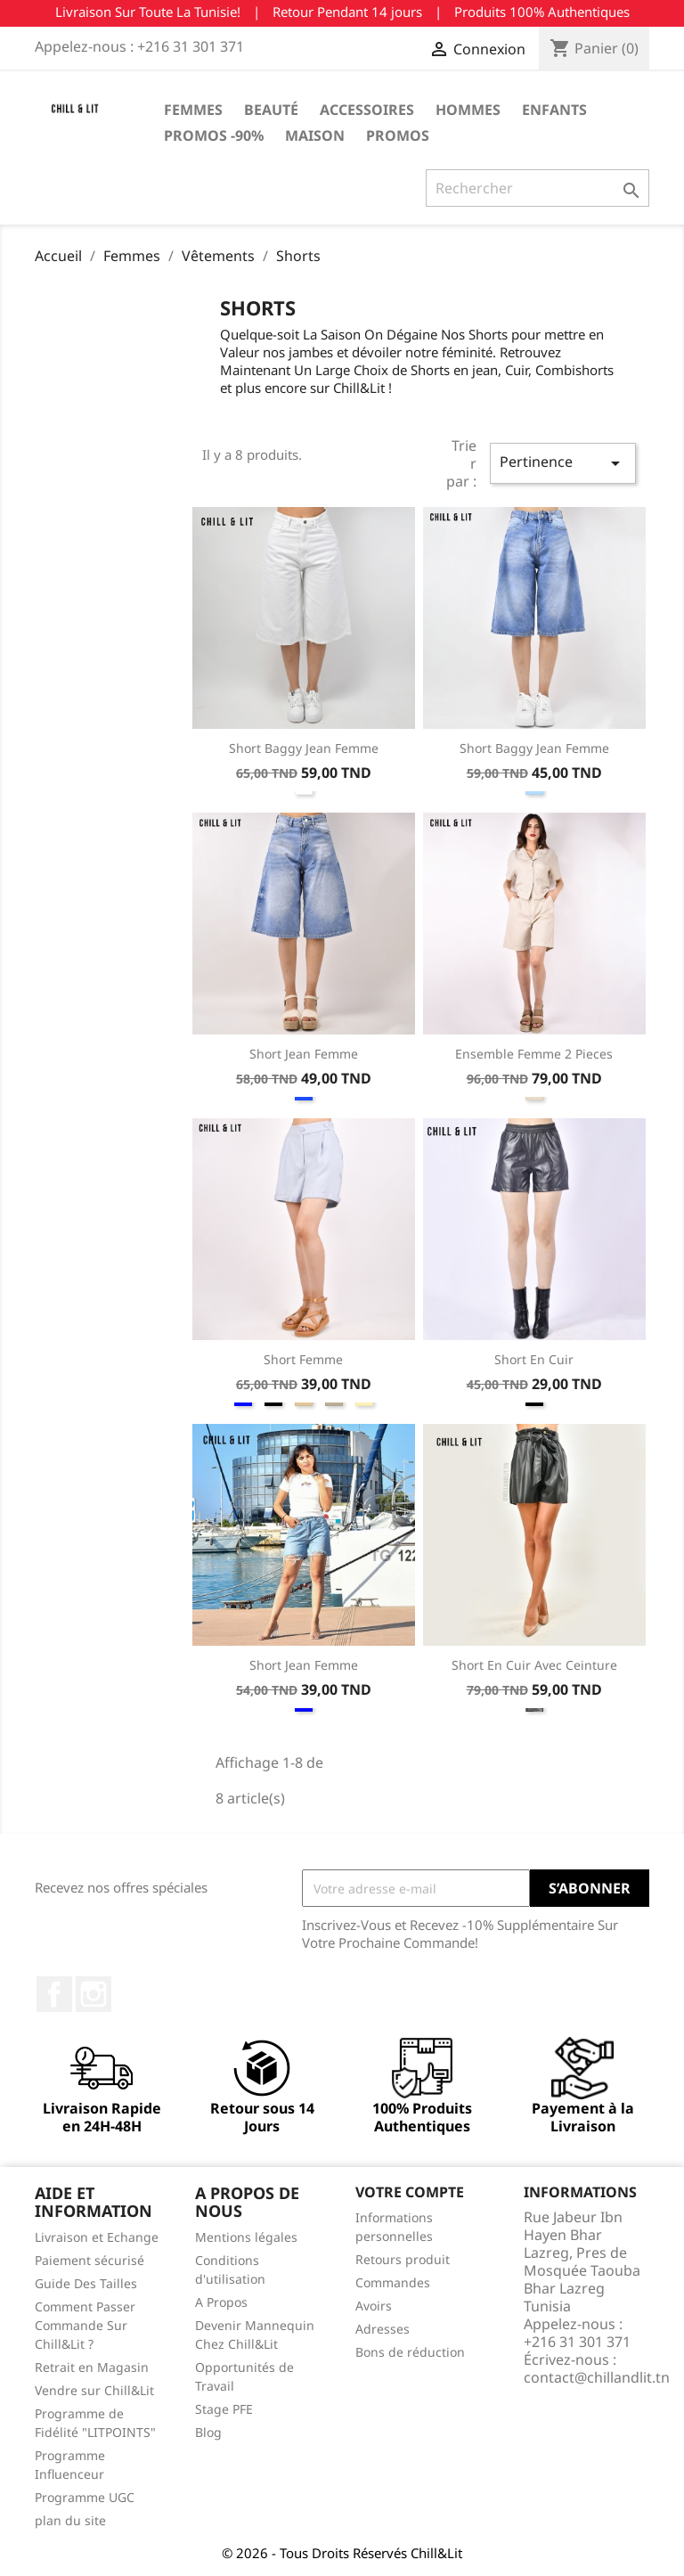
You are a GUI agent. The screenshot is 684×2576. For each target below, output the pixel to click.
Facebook (54, 1994)
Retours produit (402, 2259)
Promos (397, 135)
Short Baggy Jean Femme (304, 748)
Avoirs (373, 2305)
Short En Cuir (534, 1359)
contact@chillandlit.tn (597, 2377)
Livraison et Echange (97, 2236)
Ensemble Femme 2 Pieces (534, 1053)
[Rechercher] (537, 188)
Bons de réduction (410, 2351)
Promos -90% (214, 135)
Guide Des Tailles (86, 2283)
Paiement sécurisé (89, 2260)
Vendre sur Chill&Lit (94, 2390)
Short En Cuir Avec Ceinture (534, 1664)
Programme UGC (84, 2497)
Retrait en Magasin (92, 2367)
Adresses (382, 2328)
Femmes (193, 109)
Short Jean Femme (303, 1053)
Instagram (93, 1994)
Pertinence (563, 463)
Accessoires (367, 109)
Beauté (271, 109)
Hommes (468, 109)
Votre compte (409, 2192)
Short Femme (303, 1359)
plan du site (70, 2520)
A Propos (221, 2302)
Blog (208, 2432)
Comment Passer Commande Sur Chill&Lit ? (85, 2325)
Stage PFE (224, 2408)
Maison (315, 135)
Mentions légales (246, 2236)
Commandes (392, 2282)
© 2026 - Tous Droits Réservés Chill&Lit (342, 2553)
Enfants (554, 109)
